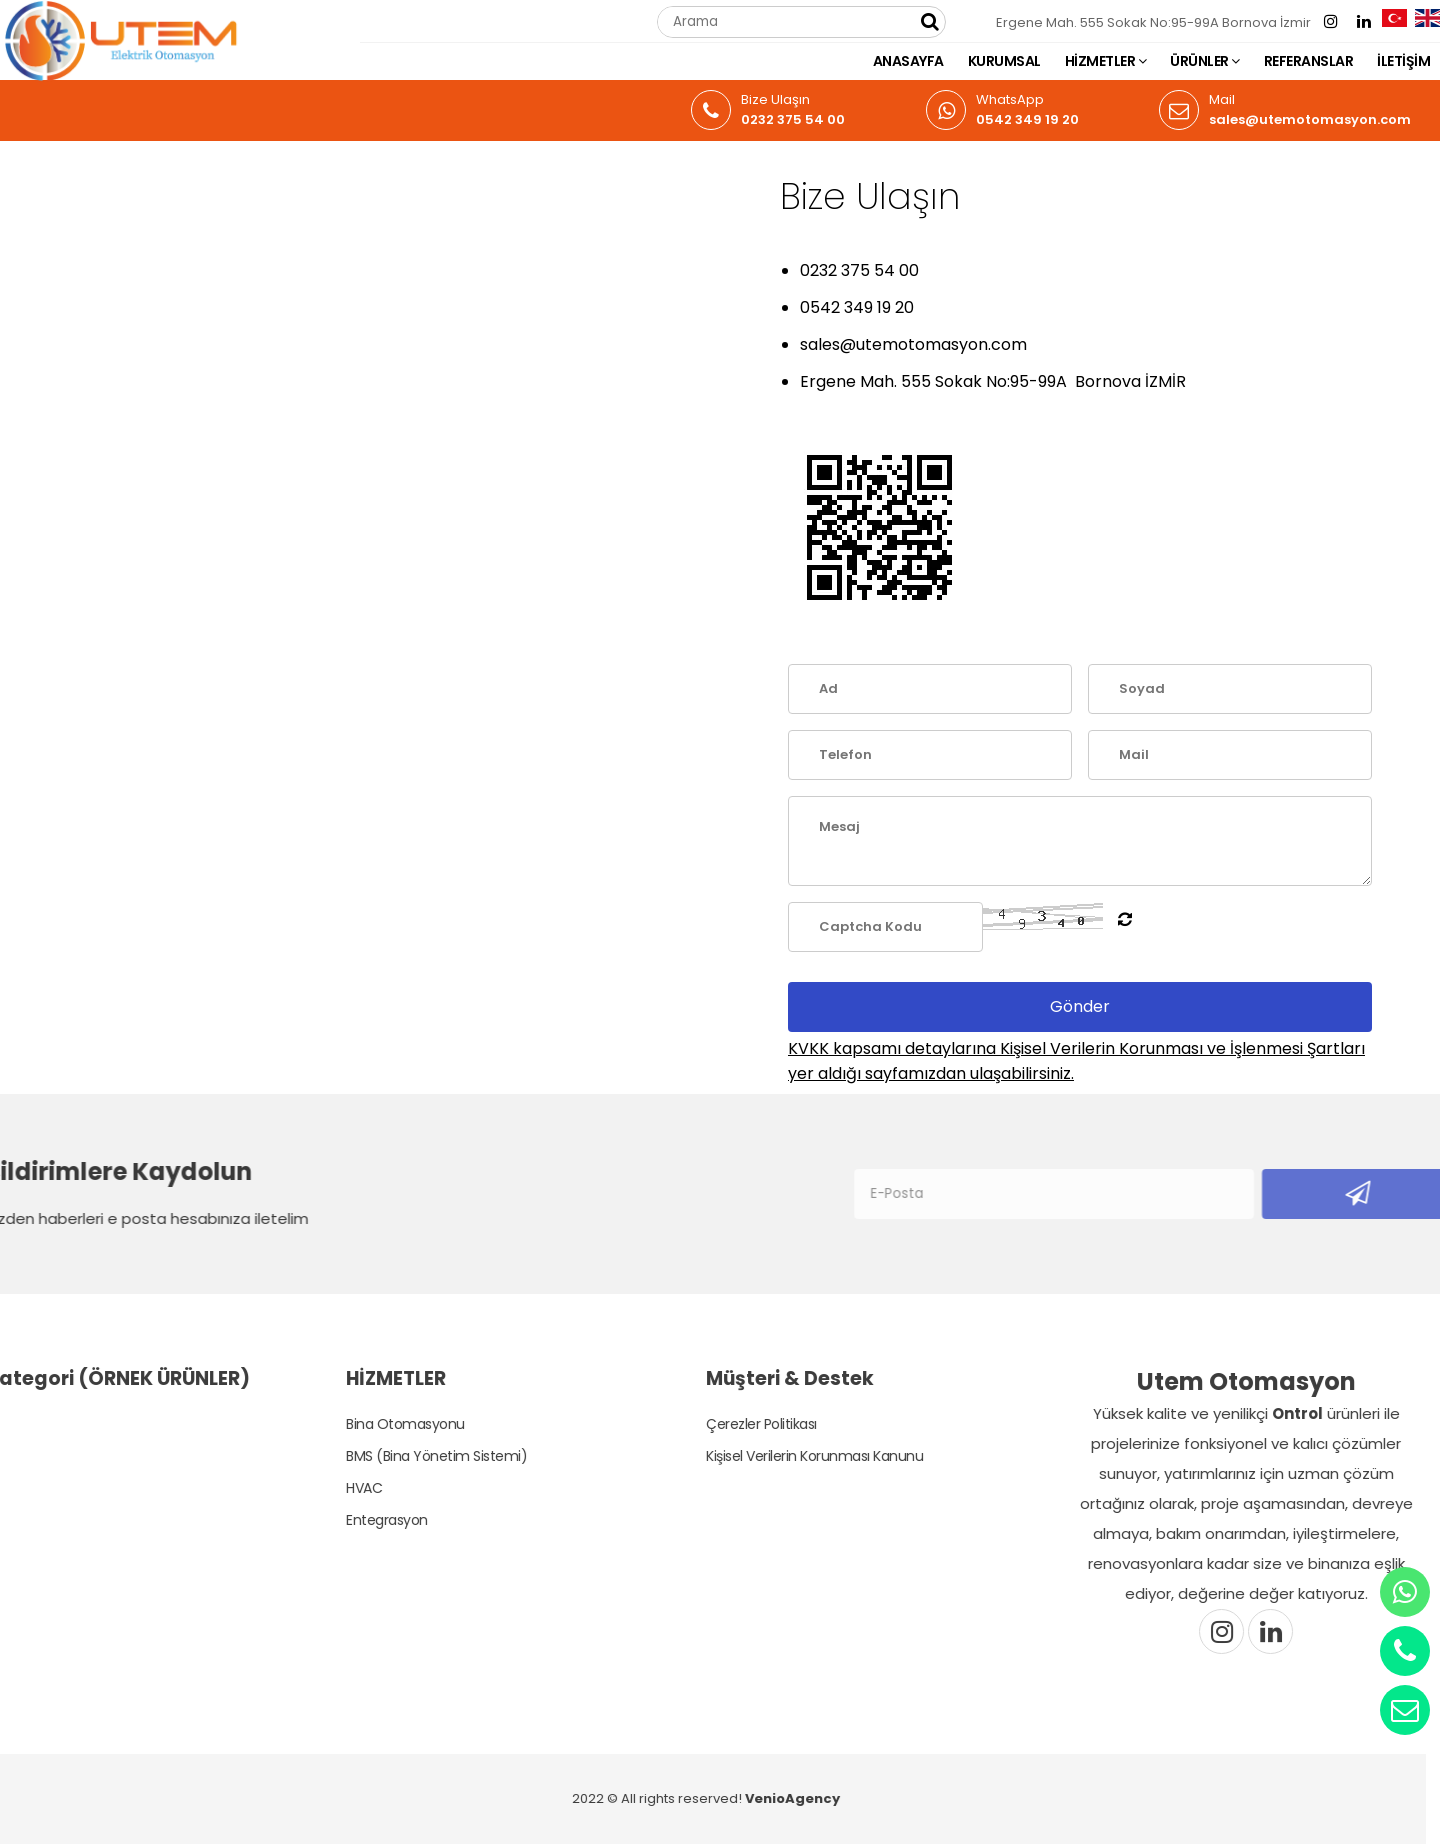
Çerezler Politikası (742, 1424)
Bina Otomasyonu (386, 1424)
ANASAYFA (908, 61)
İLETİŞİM (1403, 61)
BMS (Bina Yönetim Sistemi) (417, 1456)
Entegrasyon (368, 1520)
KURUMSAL (1004, 61)
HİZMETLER (1106, 61)
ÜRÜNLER (1205, 61)
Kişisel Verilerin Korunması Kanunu (795, 1456)
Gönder (1080, 1006)
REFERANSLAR (1309, 61)
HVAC (345, 1488)
